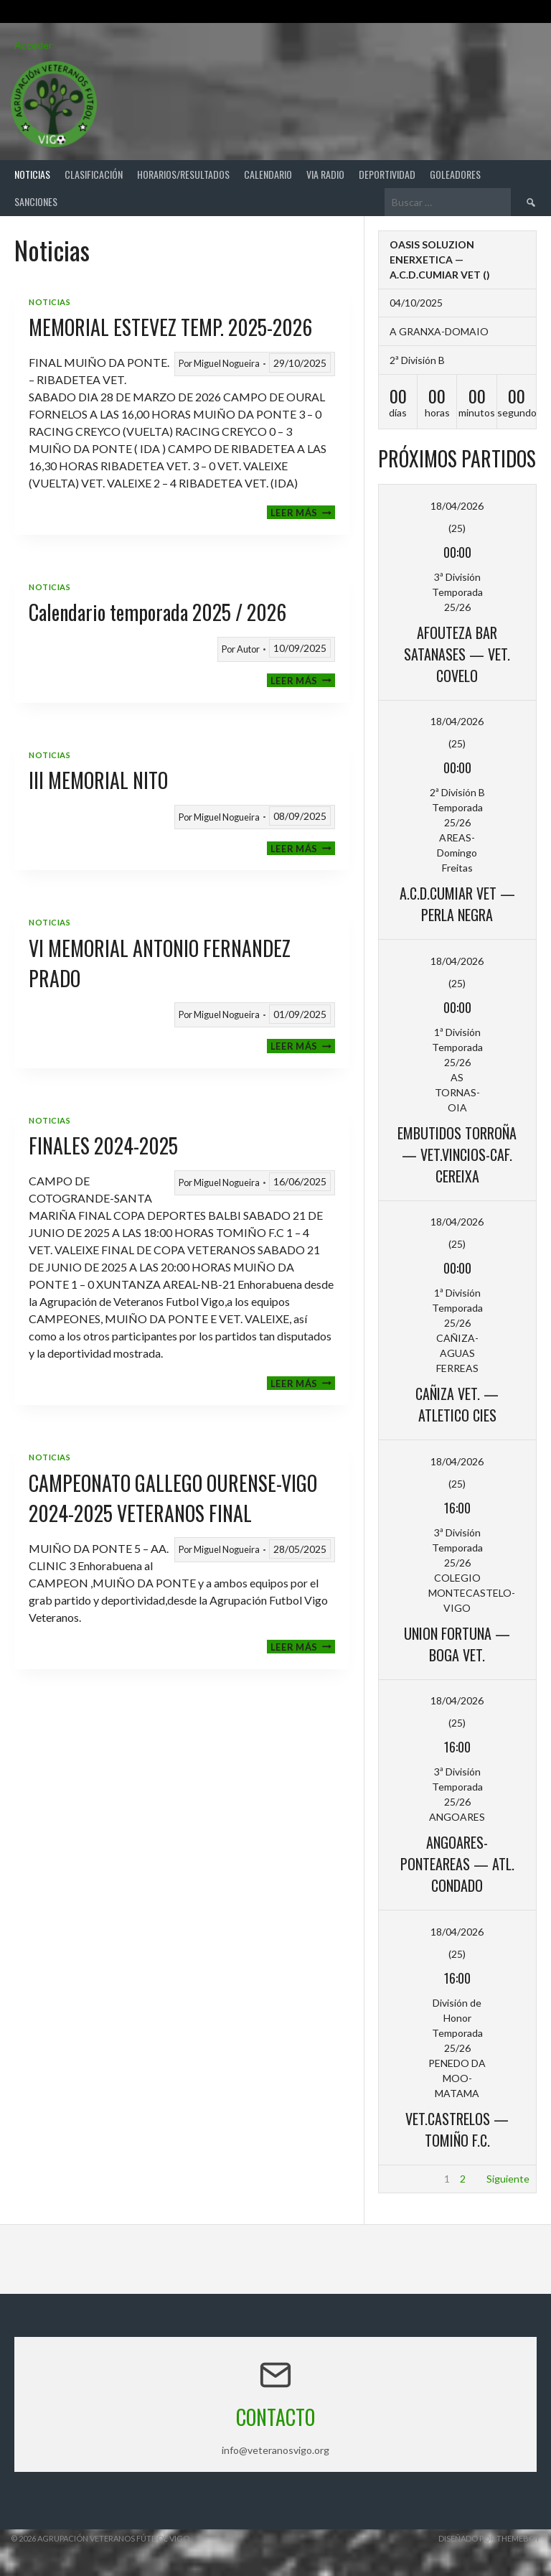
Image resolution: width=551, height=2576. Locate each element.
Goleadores (455, 174)
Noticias (32, 174)
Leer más (302, 512)
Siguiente (507, 2179)
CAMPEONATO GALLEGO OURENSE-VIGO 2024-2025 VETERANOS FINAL (173, 1498)
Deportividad (387, 174)
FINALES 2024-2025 (103, 1145)
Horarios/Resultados (183, 174)
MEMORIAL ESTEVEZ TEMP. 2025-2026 (170, 327)
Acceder (33, 45)
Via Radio (325, 174)
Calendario (268, 174)
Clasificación (94, 174)
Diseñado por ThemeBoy (489, 2538)
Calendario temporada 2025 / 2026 (157, 612)
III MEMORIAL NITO (98, 780)
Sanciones (35, 201)
